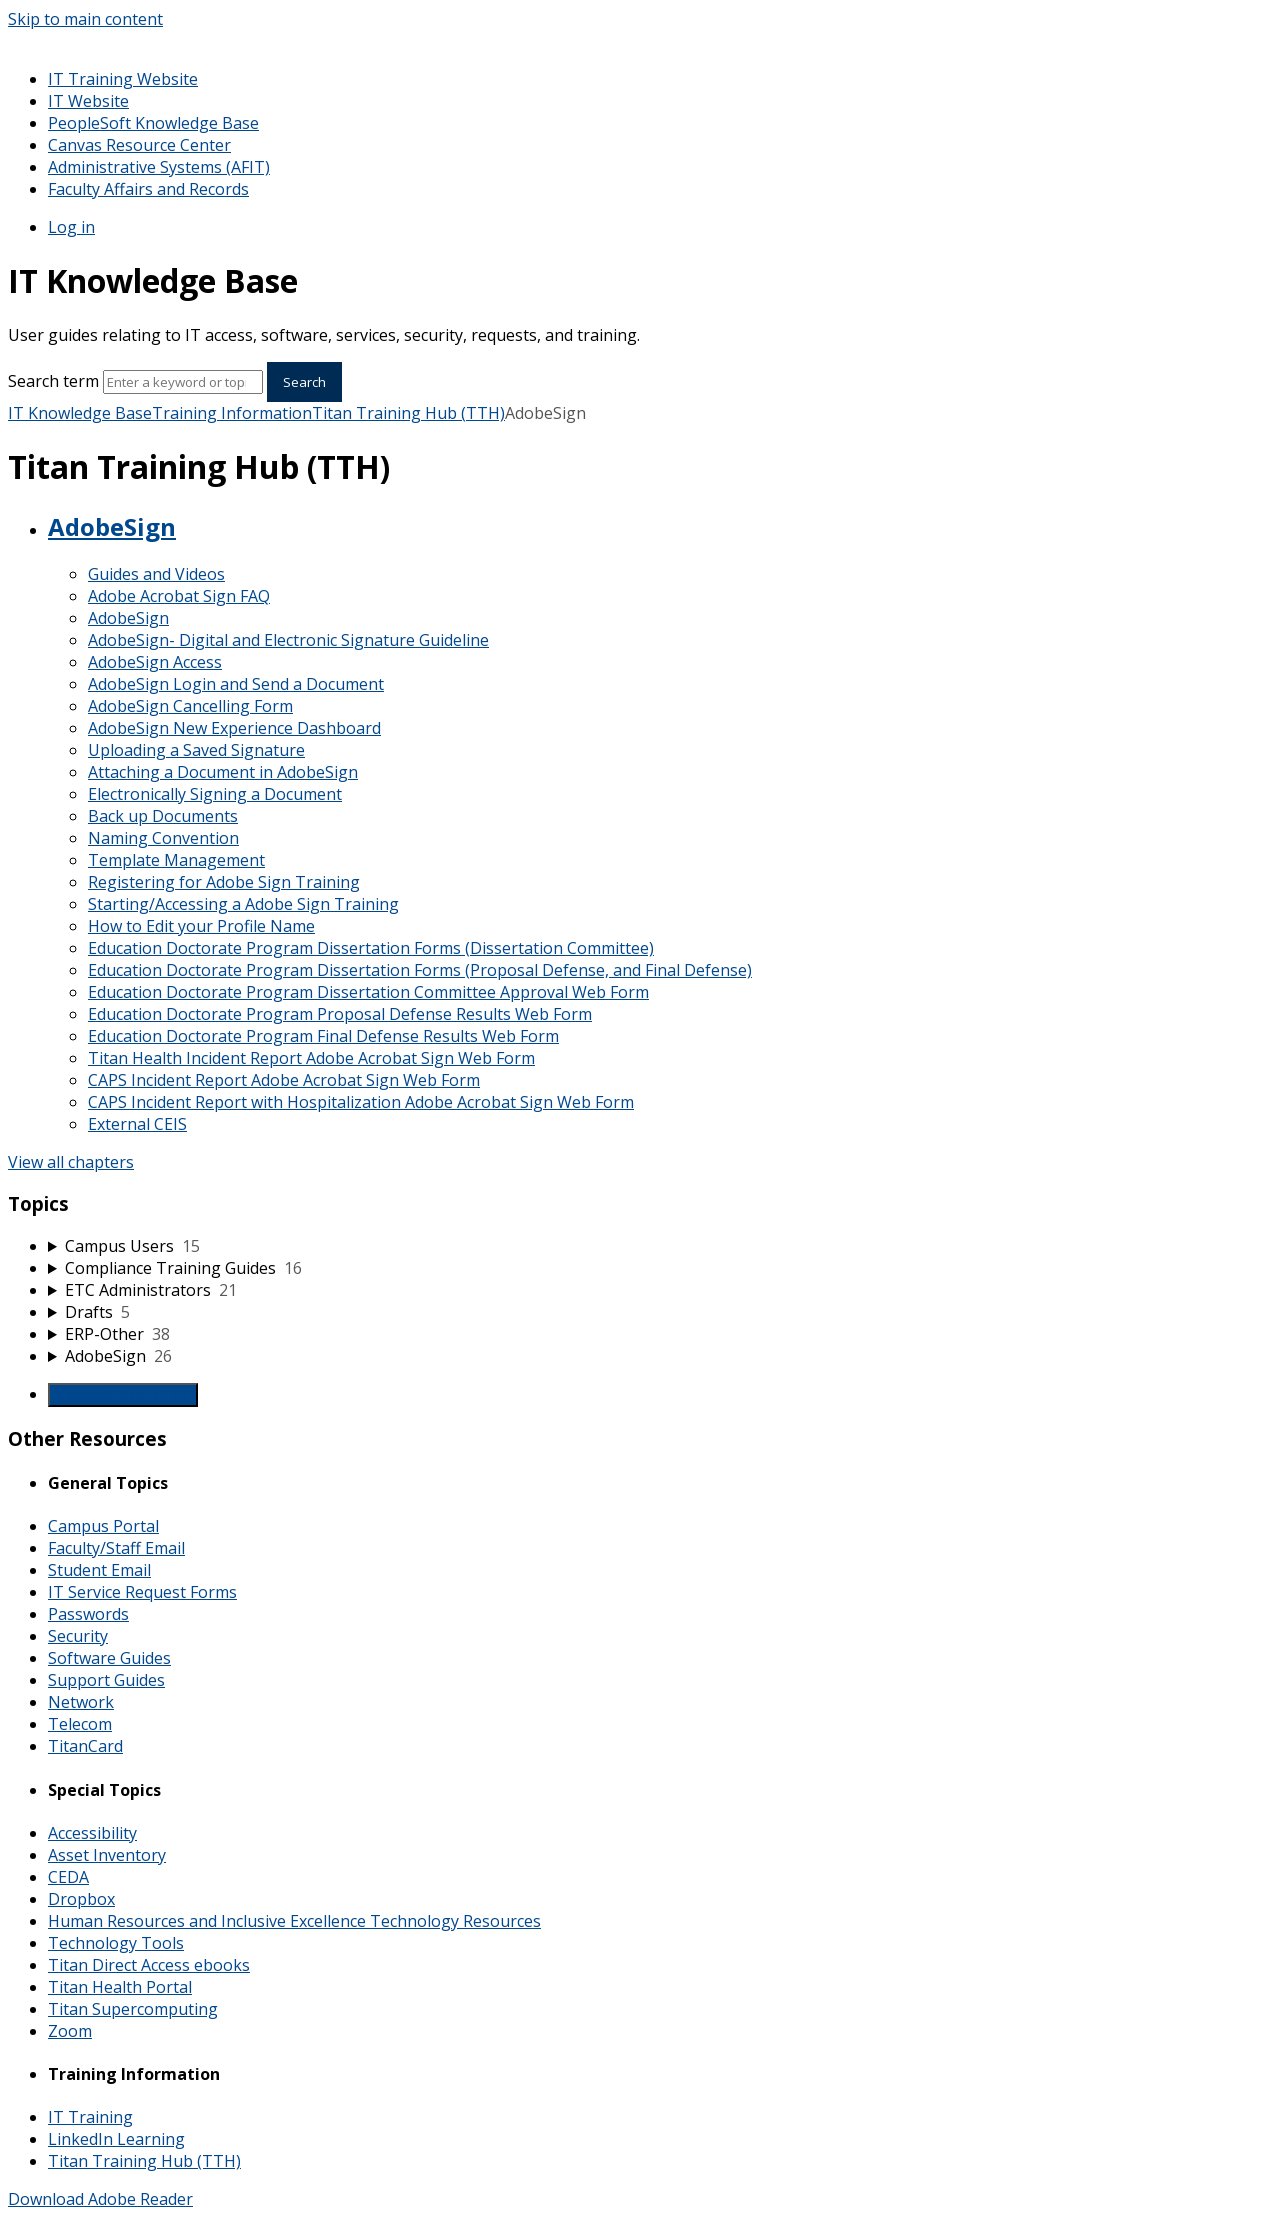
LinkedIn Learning (116, 2139)
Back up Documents (163, 816)
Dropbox (81, 1899)
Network (81, 1702)
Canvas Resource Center (139, 145)
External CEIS (137, 1124)
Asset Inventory (107, 1855)
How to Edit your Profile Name (201, 926)
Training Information (232, 413)
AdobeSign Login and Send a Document (236, 684)
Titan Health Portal (120, 1987)
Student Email (99, 1570)
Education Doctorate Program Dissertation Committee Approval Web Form (368, 992)
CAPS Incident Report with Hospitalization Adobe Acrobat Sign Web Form (361, 1102)
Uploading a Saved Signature (196, 750)
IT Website (88, 101)
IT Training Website (123, 79)
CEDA (68, 1877)
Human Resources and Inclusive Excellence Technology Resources (294, 1921)
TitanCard (85, 1746)
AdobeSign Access (155, 662)
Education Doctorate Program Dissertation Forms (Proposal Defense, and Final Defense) (420, 970)
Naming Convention (163, 838)
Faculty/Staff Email (116, 1548)
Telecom (80, 1724)
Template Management (176, 860)
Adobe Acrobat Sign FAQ (179, 596)
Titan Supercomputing (133, 2009)
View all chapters (71, 1162)
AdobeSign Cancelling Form (190, 706)
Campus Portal (103, 1526)
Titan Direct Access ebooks (149, 1965)
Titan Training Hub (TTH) (408, 413)
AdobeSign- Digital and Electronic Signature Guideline (288, 640)
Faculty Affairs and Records (148, 189)
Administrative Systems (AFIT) (159, 167)
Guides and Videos (156, 574)
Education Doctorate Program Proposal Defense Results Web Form (340, 1014)
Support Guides (106, 1680)
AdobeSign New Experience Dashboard (234, 728)
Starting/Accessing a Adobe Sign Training (243, 904)
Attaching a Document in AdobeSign (223, 772)
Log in (71, 227)
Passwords (88, 1614)
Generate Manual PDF (123, 1395)
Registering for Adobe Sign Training (224, 882)
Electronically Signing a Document (215, 794)
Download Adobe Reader (100, 2199)
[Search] (183, 382)
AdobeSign (112, 526)
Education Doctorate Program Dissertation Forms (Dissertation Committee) (371, 948)
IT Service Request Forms (142, 1592)
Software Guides (109, 1658)
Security (78, 1636)
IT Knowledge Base (80, 413)
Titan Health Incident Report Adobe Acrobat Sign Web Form (311, 1058)
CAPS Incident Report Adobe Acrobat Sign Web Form (284, 1080)
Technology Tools (116, 1943)
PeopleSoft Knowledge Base (153, 123)
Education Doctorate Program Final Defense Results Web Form (323, 1036)
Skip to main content (85, 19)
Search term (53, 381)
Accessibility (92, 1833)
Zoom (70, 2031)
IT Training (90, 2117)
